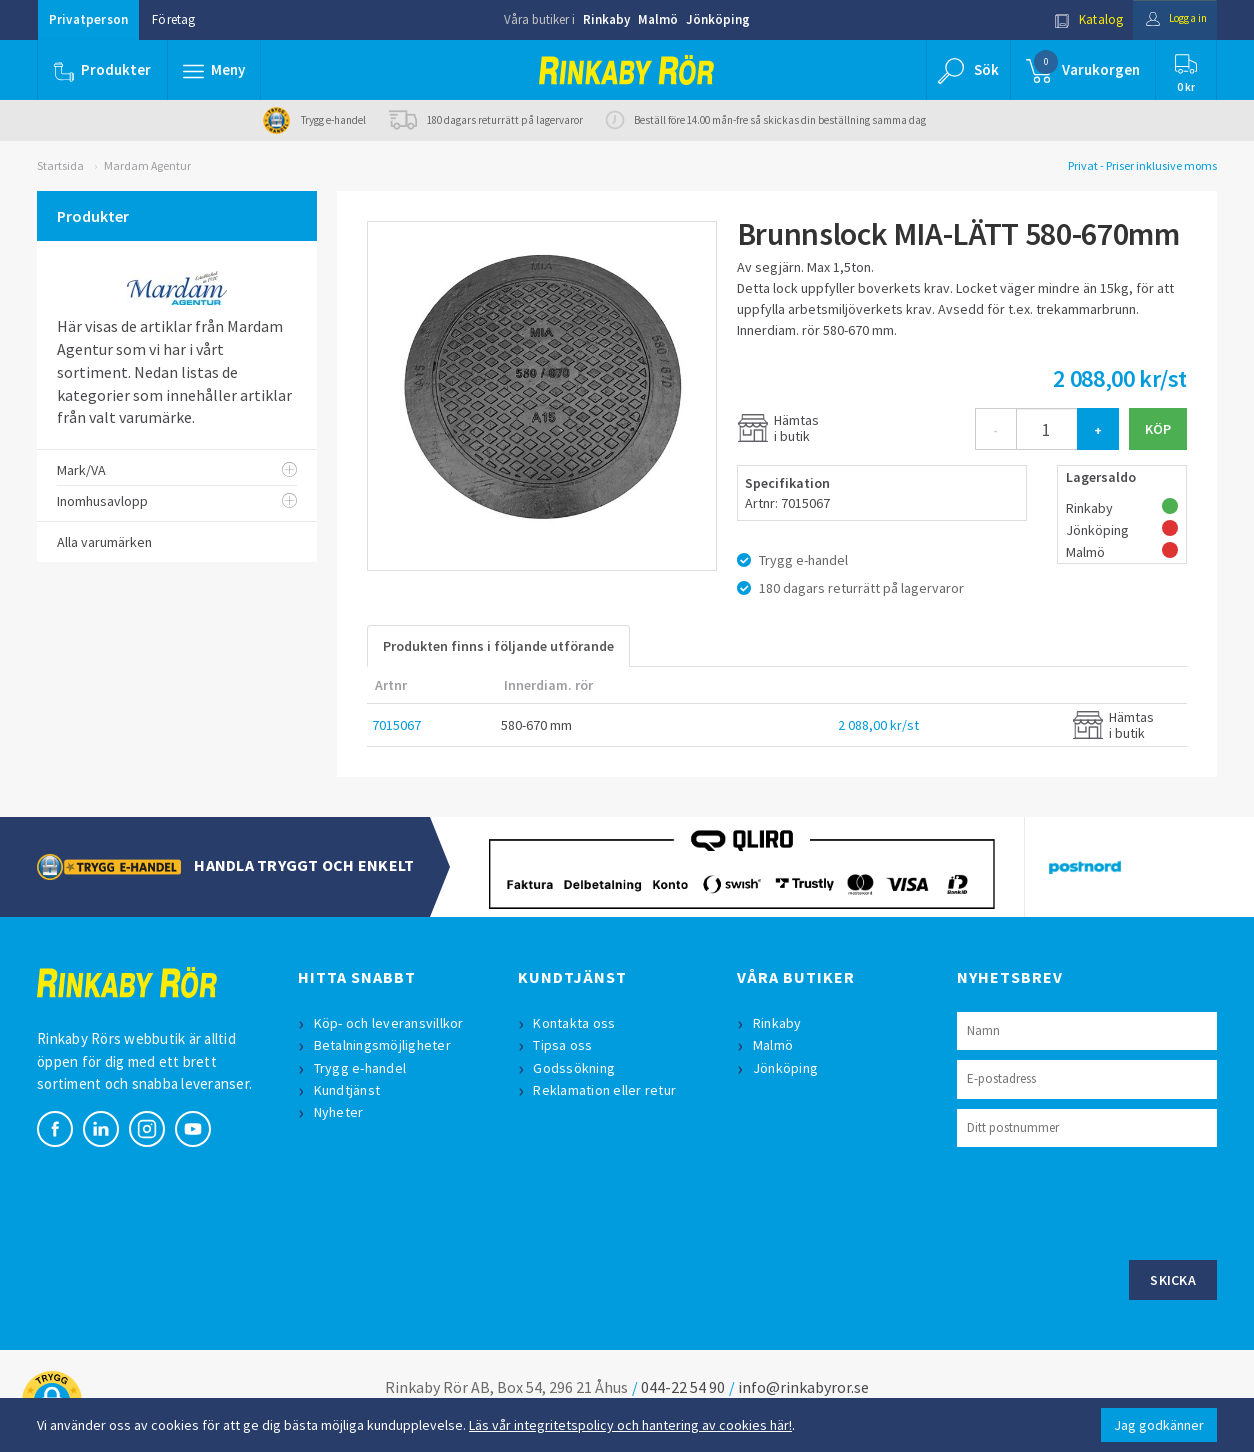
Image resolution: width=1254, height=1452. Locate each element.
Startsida (60, 165)
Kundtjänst (349, 1090)
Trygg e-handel (362, 1068)
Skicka (1173, 1280)
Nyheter (341, 1112)
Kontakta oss (577, 1023)
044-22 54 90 (683, 1387)
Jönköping (718, 19)
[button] (215, 70)
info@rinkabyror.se (803, 1387)
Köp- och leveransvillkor (391, 1023)
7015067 (396, 725)
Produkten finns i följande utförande (498, 646)
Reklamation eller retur (607, 1090)
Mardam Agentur (147, 165)
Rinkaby (606, 19)
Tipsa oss (565, 1045)
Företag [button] (173, 19)
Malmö (658, 19)
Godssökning (577, 1068)
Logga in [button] (1168, 19)
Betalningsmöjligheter (384, 1045)
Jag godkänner (1159, 1425)
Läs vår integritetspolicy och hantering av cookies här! (630, 1425)
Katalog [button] (1074, 19)
